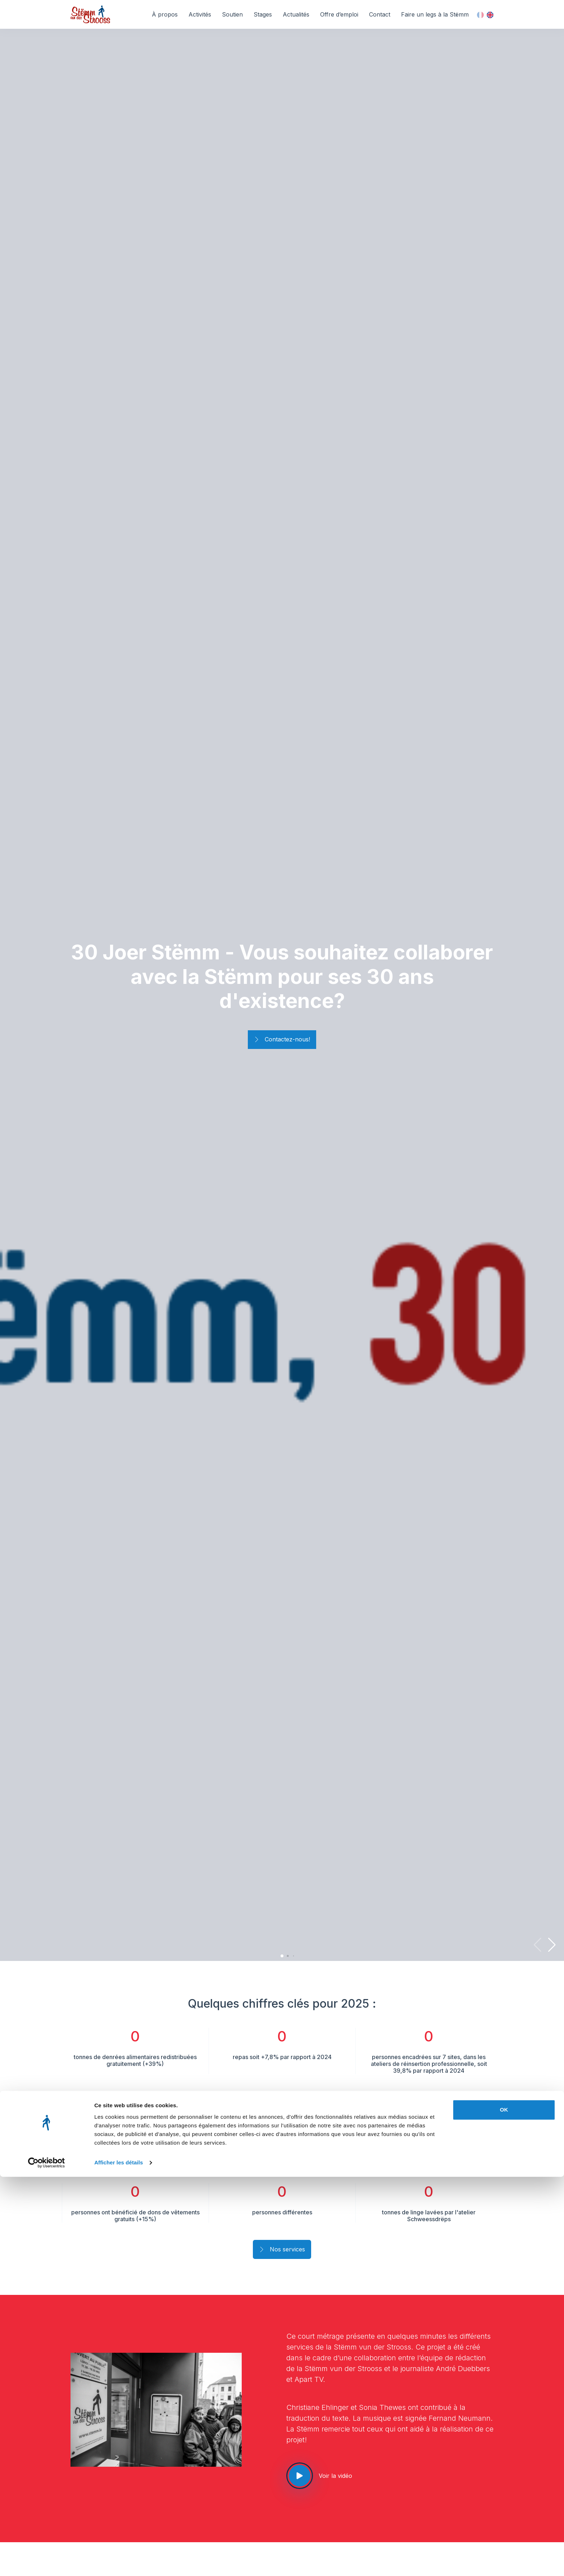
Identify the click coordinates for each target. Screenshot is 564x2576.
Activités (199, 14)
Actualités (296, 14)
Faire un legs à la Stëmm (435, 14)
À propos (165, 14)
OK (504, 2509)
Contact (379, 14)
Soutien (232, 14)
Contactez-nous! (282, 1040)
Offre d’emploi (339, 14)
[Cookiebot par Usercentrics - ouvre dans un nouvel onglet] (46, 2562)
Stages (263, 14)
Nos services (282, 2250)
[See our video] (299, 2475)
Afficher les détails (118, 2562)
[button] (552, 1944)
